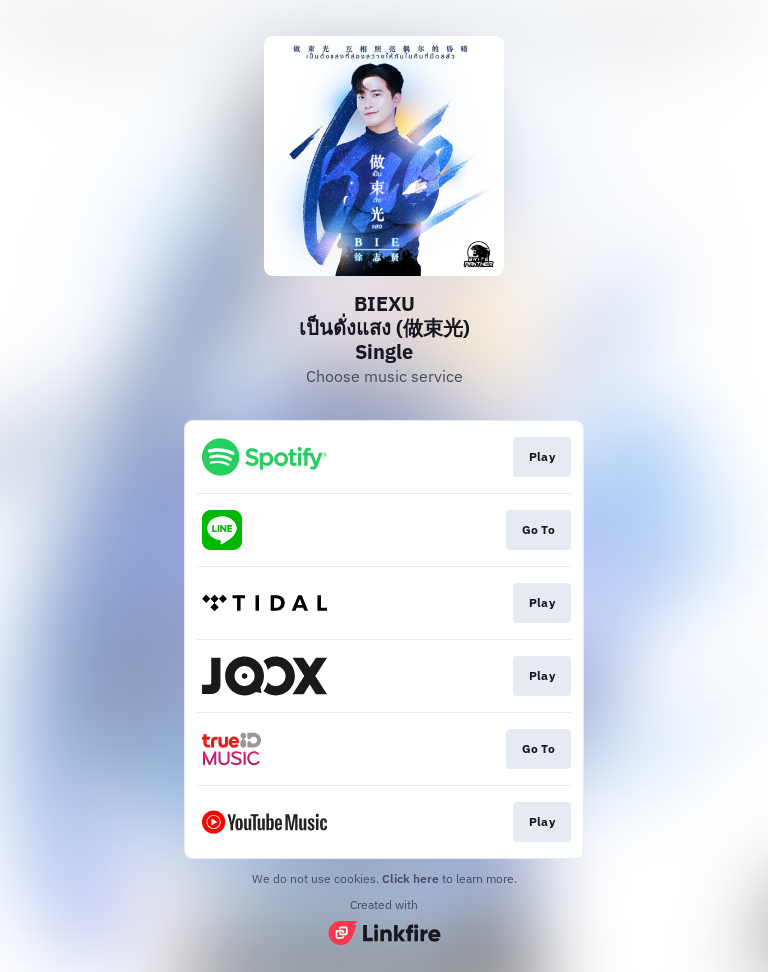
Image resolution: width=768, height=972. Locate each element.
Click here (410, 878)
